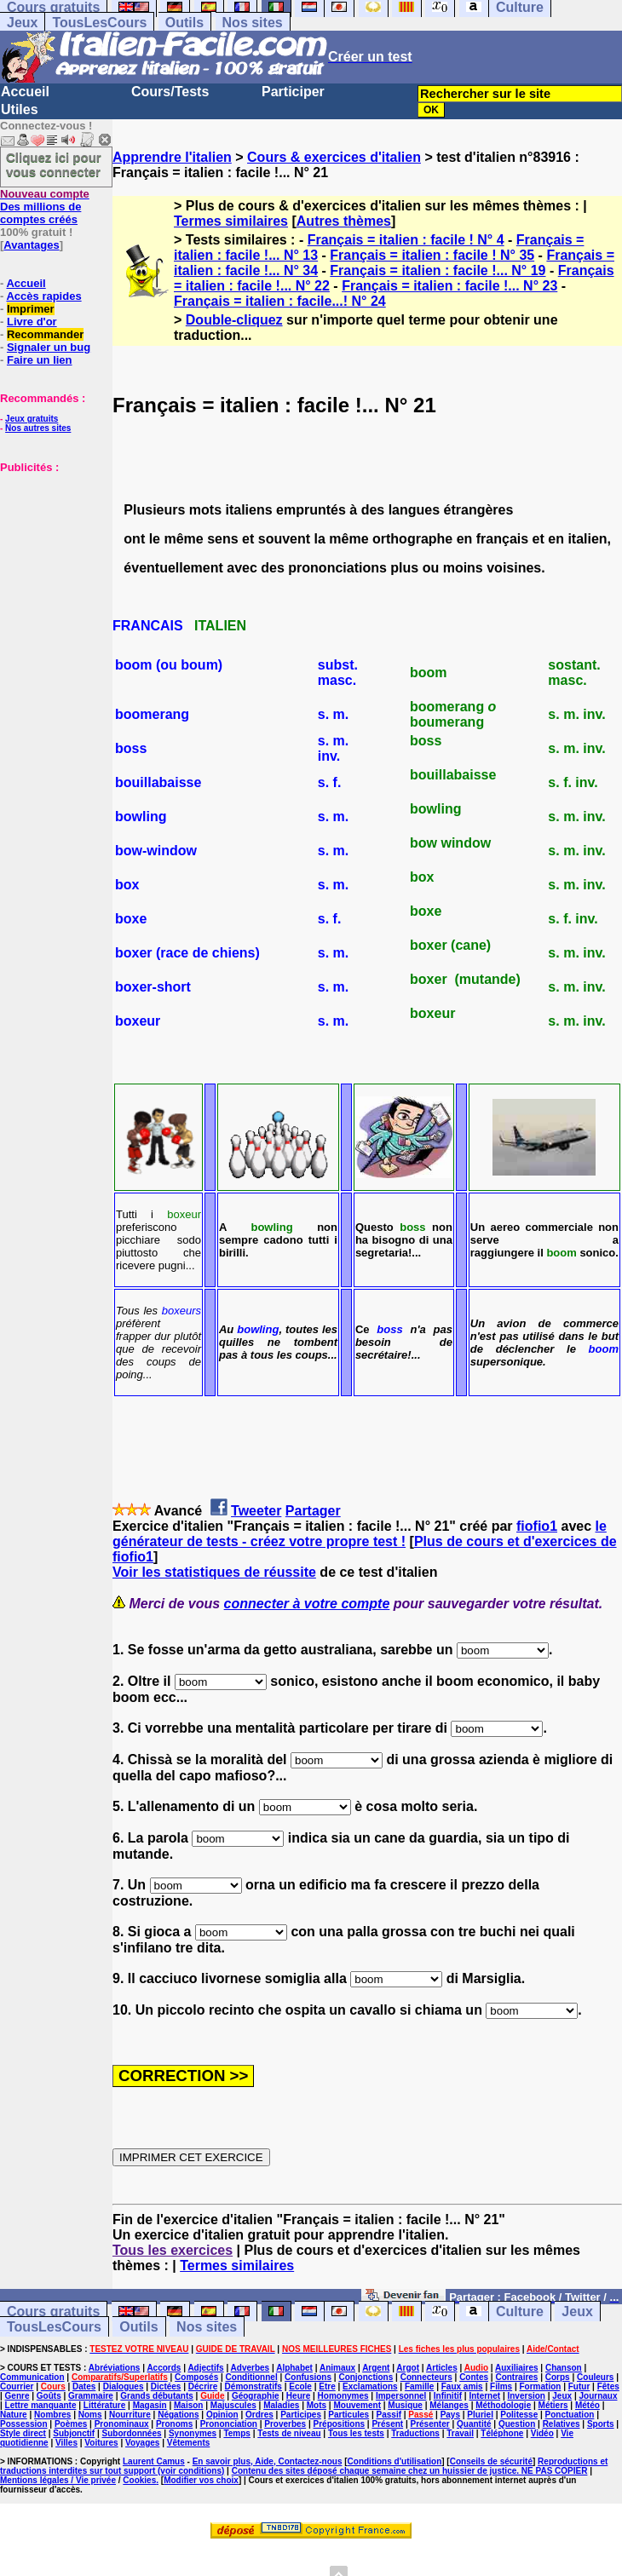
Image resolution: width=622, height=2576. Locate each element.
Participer (293, 91)
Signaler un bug (48, 347)
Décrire (202, 2386)
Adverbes (250, 2367)
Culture (520, 2311)
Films (501, 2386)
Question (516, 2424)
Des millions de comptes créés (44, 206)
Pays (450, 2414)
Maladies (281, 2405)
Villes (66, 2442)
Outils (184, 22)
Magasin (150, 2405)
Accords (164, 2367)
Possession (24, 2424)
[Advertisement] (51, 559)
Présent (387, 2424)
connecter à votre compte (307, 1603)
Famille (419, 2386)
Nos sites (252, 22)
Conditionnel (252, 2377)
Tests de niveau (288, 2433)
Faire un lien (39, 360)
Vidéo (542, 2433)
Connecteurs (426, 2377)
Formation (541, 2386)
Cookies (139, 2480)
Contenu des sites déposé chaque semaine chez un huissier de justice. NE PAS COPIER (410, 2470)
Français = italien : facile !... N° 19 (437, 270)
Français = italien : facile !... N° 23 (449, 286)
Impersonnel (401, 2396)
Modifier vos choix (201, 2480)
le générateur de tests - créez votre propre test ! (359, 1534)
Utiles (19, 109)
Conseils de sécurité (491, 2461)
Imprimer (31, 308)
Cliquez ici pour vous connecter (53, 164)
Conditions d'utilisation (395, 2461)
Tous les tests (356, 2433)
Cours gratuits (53, 2311)
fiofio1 (536, 1526)
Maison (188, 2405)
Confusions (308, 2377)
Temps (237, 2433)
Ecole (300, 2386)
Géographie (255, 2396)
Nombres (52, 2414)
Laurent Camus (154, 2461)
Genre (17, 2396)
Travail (460, 2433)
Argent (375, 2367)
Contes (473, 2377)
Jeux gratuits (31, 418)
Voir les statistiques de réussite (214, 1572)
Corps (557, 2377)
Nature (13, 2414)
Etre (327, 2386)
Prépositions (340, 2424)
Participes (300, 2414)
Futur (579, 2386)
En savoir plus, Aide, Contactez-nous (268, 2461)
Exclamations (370, 2386)
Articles (442, 2367)
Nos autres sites (38, 428)
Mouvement (357, 2405)
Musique (405, 2405)
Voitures (101, 2442)
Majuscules (233, 2405)
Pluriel (480, 2414)
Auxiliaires (516, 2367)
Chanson (563, 2367)
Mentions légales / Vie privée (58, 2480)
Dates (83, 2386)
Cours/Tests (170, 91)
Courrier (16, 2386)
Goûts (49, 2396)
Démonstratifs (253, 2386)
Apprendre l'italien (172, 157)
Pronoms (174, 2424)
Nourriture (130, 2414)
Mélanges (449, 2405)
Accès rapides (43, 296)
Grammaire (90, 2396)
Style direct (23, 2433)
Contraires (516, 2377)
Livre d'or (32, 321)
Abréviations (115, 2367)
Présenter (430, 2424)
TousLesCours (99, 22)
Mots (316, 2405)
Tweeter (256, 1511)
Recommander (45, 334)
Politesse (519, 2414)
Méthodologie (503, 2405)
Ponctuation (570, 2414)
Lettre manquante (41, 2405)
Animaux (337, 2367)
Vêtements (188, 2442)
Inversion (525, 2396)
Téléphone (502, 2433)
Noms (90, 2414)
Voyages (142, 2442)
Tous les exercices (172, 2250)
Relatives (561, 2424)
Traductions (415, 2433)
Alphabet (294, 2367)
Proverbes (285, 2424)
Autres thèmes (344, 221)
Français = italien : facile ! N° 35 (432, 255)
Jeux (22, 22)
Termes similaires (231, 221)
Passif (389, 2414)
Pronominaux (122, 2424)
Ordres (259, 2414)
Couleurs (595, 2377)
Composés (196, 2377)
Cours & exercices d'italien (334, 157)
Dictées (166, 2386)
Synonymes (192, 2433)
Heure (298, 2396)
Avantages (31, 245)
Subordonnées (132, 2433)
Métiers (553, 2405)
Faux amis (462, 2386)
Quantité (474, 2424)
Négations (178, 2414)
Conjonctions (365, 2377)
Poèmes (71, 2424)
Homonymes (343, 2396)
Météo (587, 2405)
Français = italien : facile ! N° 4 (406, 240)
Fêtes (608, 2386)
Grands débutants (156, 2396)
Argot (407, 2367)
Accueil (25, 91)
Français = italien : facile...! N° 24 (280, 301)
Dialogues (123, 2386)
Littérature (104, 2405)
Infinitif (448, 2396)
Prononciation (228, 2424)
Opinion (222, 2414)
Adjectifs (205, 2367)
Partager (313, 1511)
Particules (348, 2414)
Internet (484, 2396)
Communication (32, 2377)
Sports (600, 2424)
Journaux (598, 2396)
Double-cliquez (234, 320)
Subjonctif (74, 2433)
